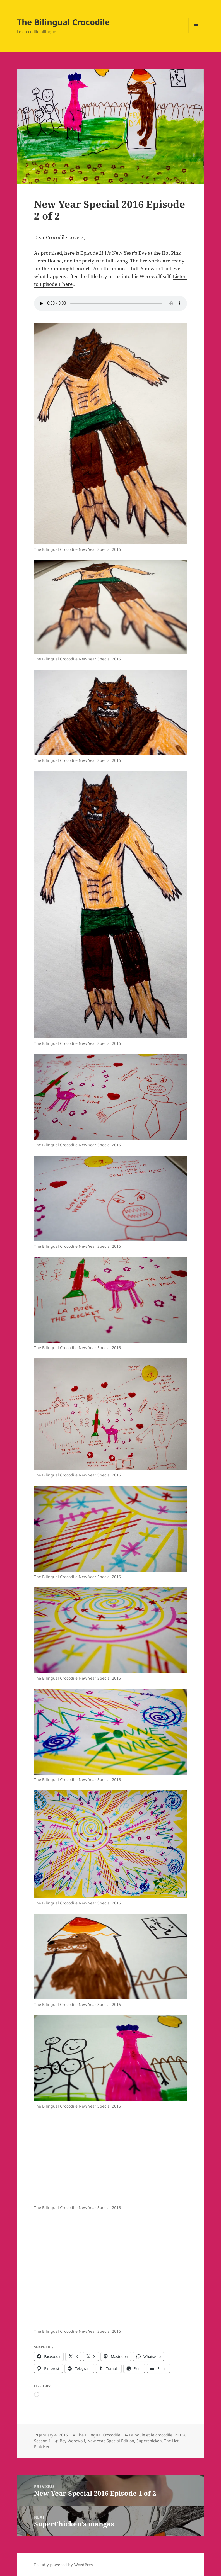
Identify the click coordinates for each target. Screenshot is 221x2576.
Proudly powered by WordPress (64, 2564)
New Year (95, 2440)
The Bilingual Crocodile (63, 21)
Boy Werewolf (72, 2440)
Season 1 (42, 2440)
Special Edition (120, 2440)
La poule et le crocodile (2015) (157, 2435)
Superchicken (149, 2440)
